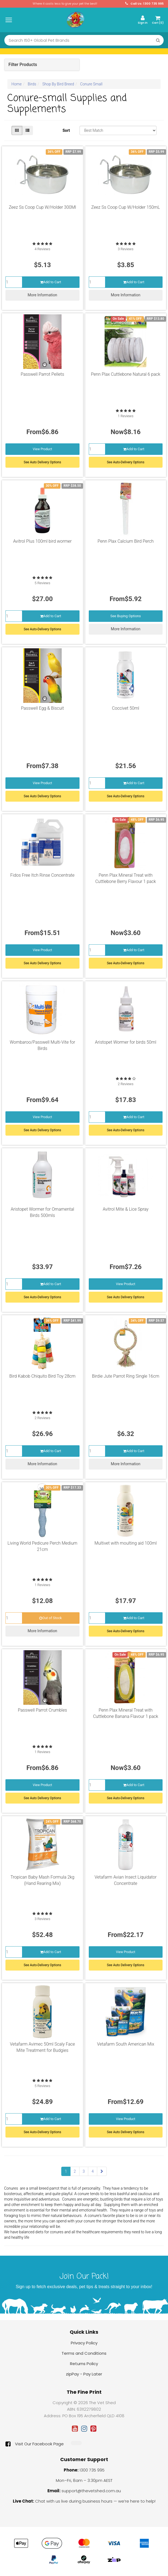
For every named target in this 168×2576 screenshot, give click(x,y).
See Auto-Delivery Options (125, 462)
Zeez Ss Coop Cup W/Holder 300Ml (42, 207)
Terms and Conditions (84, 2353)
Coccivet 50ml (125, 708)
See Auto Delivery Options (42, 462)
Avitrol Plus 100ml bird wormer (42, 541)
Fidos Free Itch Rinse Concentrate (42, 875)
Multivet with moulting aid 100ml (125, 1543)
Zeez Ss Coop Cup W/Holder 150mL (125, 207)
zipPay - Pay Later (84, 2374)
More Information (42, 295)
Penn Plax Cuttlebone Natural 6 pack (125, 374)
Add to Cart (50, 282)
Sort (66, 130)
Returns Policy (84, 2363)
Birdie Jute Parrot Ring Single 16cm (125, 1376)
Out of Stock (50, 1618)
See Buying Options (125, 616)
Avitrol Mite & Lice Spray (125, 1209)
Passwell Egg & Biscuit (42, 708)
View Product (42, 449)
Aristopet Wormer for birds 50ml (125, 1042)
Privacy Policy (84, 2343)
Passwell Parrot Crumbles (42, 1710)
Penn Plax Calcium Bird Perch (125, 541)
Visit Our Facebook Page (34, 2444)
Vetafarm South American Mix (125, 2044)
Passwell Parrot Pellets (42, 374)
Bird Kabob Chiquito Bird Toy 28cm (42, 1376)
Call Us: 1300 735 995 (144, 4)
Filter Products (22, 64)
